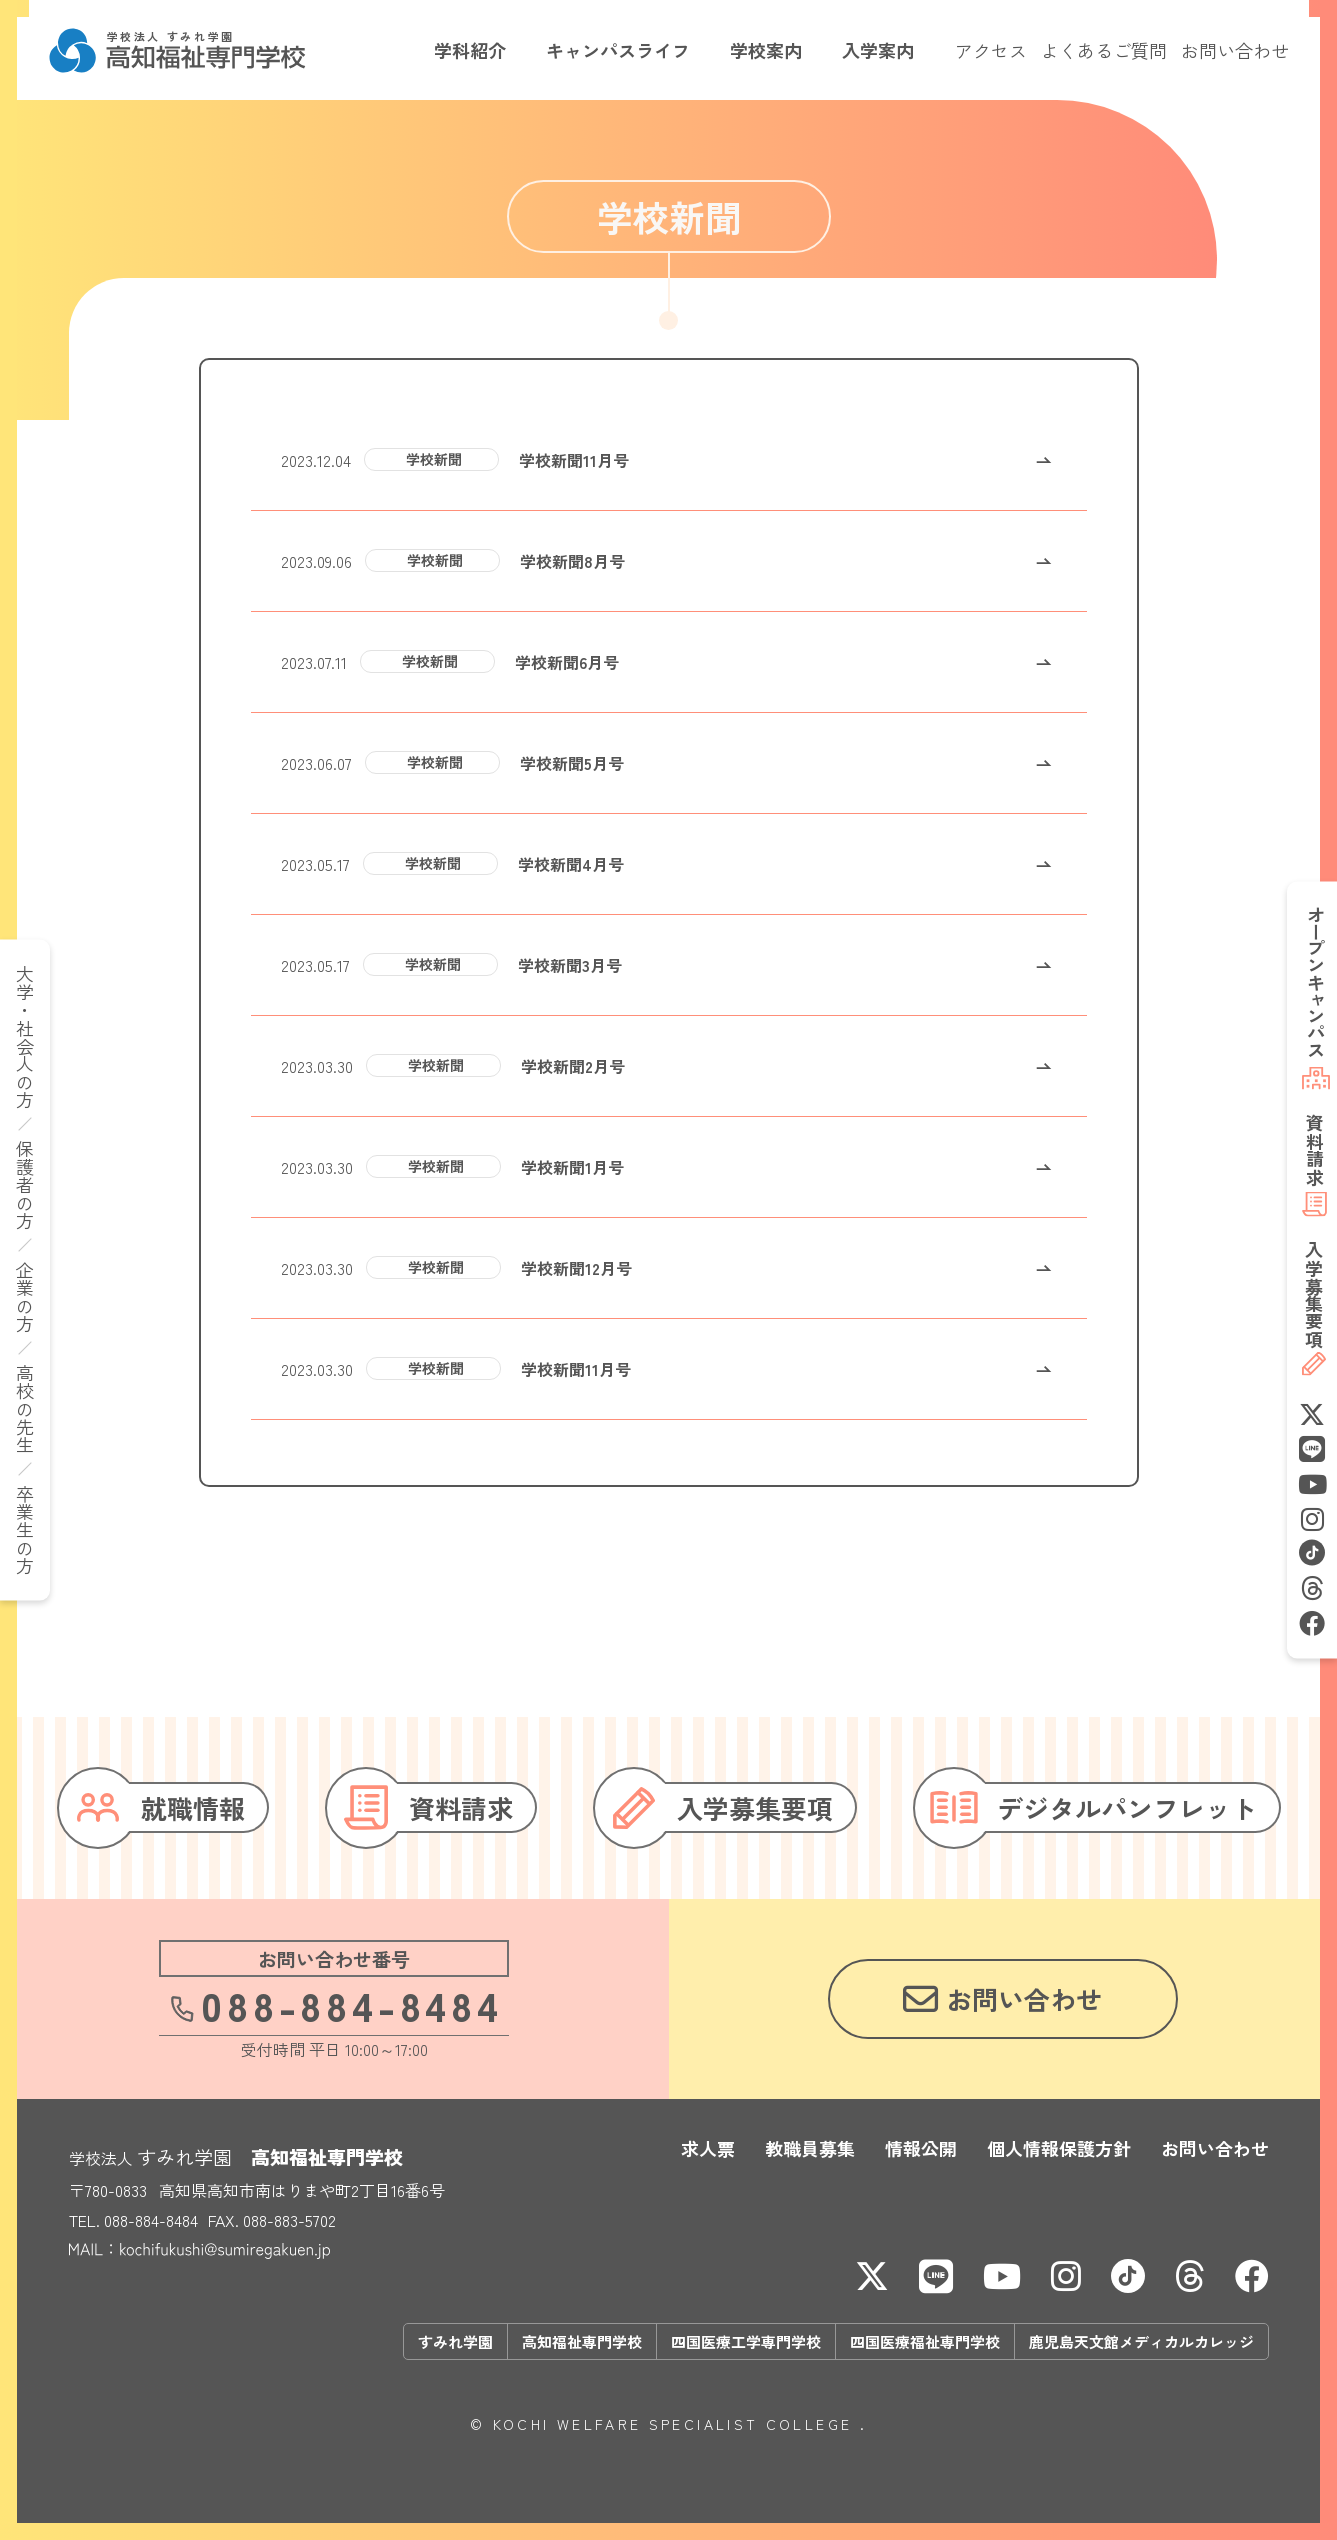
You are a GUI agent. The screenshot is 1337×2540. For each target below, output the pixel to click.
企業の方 (25, 1297)
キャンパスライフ (618, 50)
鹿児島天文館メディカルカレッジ (1141, 2341)
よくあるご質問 (1104, 50)
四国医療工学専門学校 (746, 2341)
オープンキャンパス (1316, 982)
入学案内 (878, 50)
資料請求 (1314, 1149)
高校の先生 (25, 1409)
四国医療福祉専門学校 (925, 2341)
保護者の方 (25, 1185)
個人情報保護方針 (1059, 2148)
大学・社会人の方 (25, 1037)
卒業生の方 (25, 1530)
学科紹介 (470, 50)
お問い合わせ (1235, 50)
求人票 (708, 2148)
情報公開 (921, 2148)
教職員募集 (810, 2148)
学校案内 (766, 50)
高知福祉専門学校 (582, 2341)
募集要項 (1314, 1294)
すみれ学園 (455, 2341)
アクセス (991, 50)
